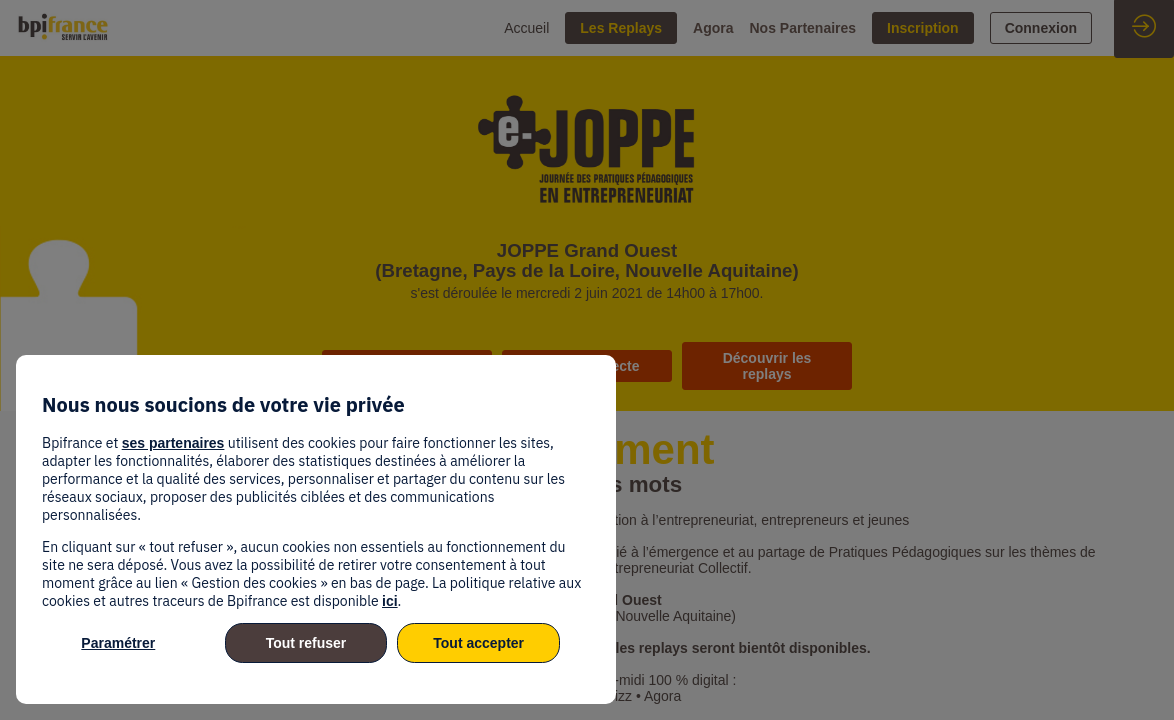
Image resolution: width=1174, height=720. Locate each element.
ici (390, 601)
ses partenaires (173, 443)
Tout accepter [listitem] (478, 643)
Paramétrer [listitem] (118, 643)
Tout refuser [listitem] (306, 643)
